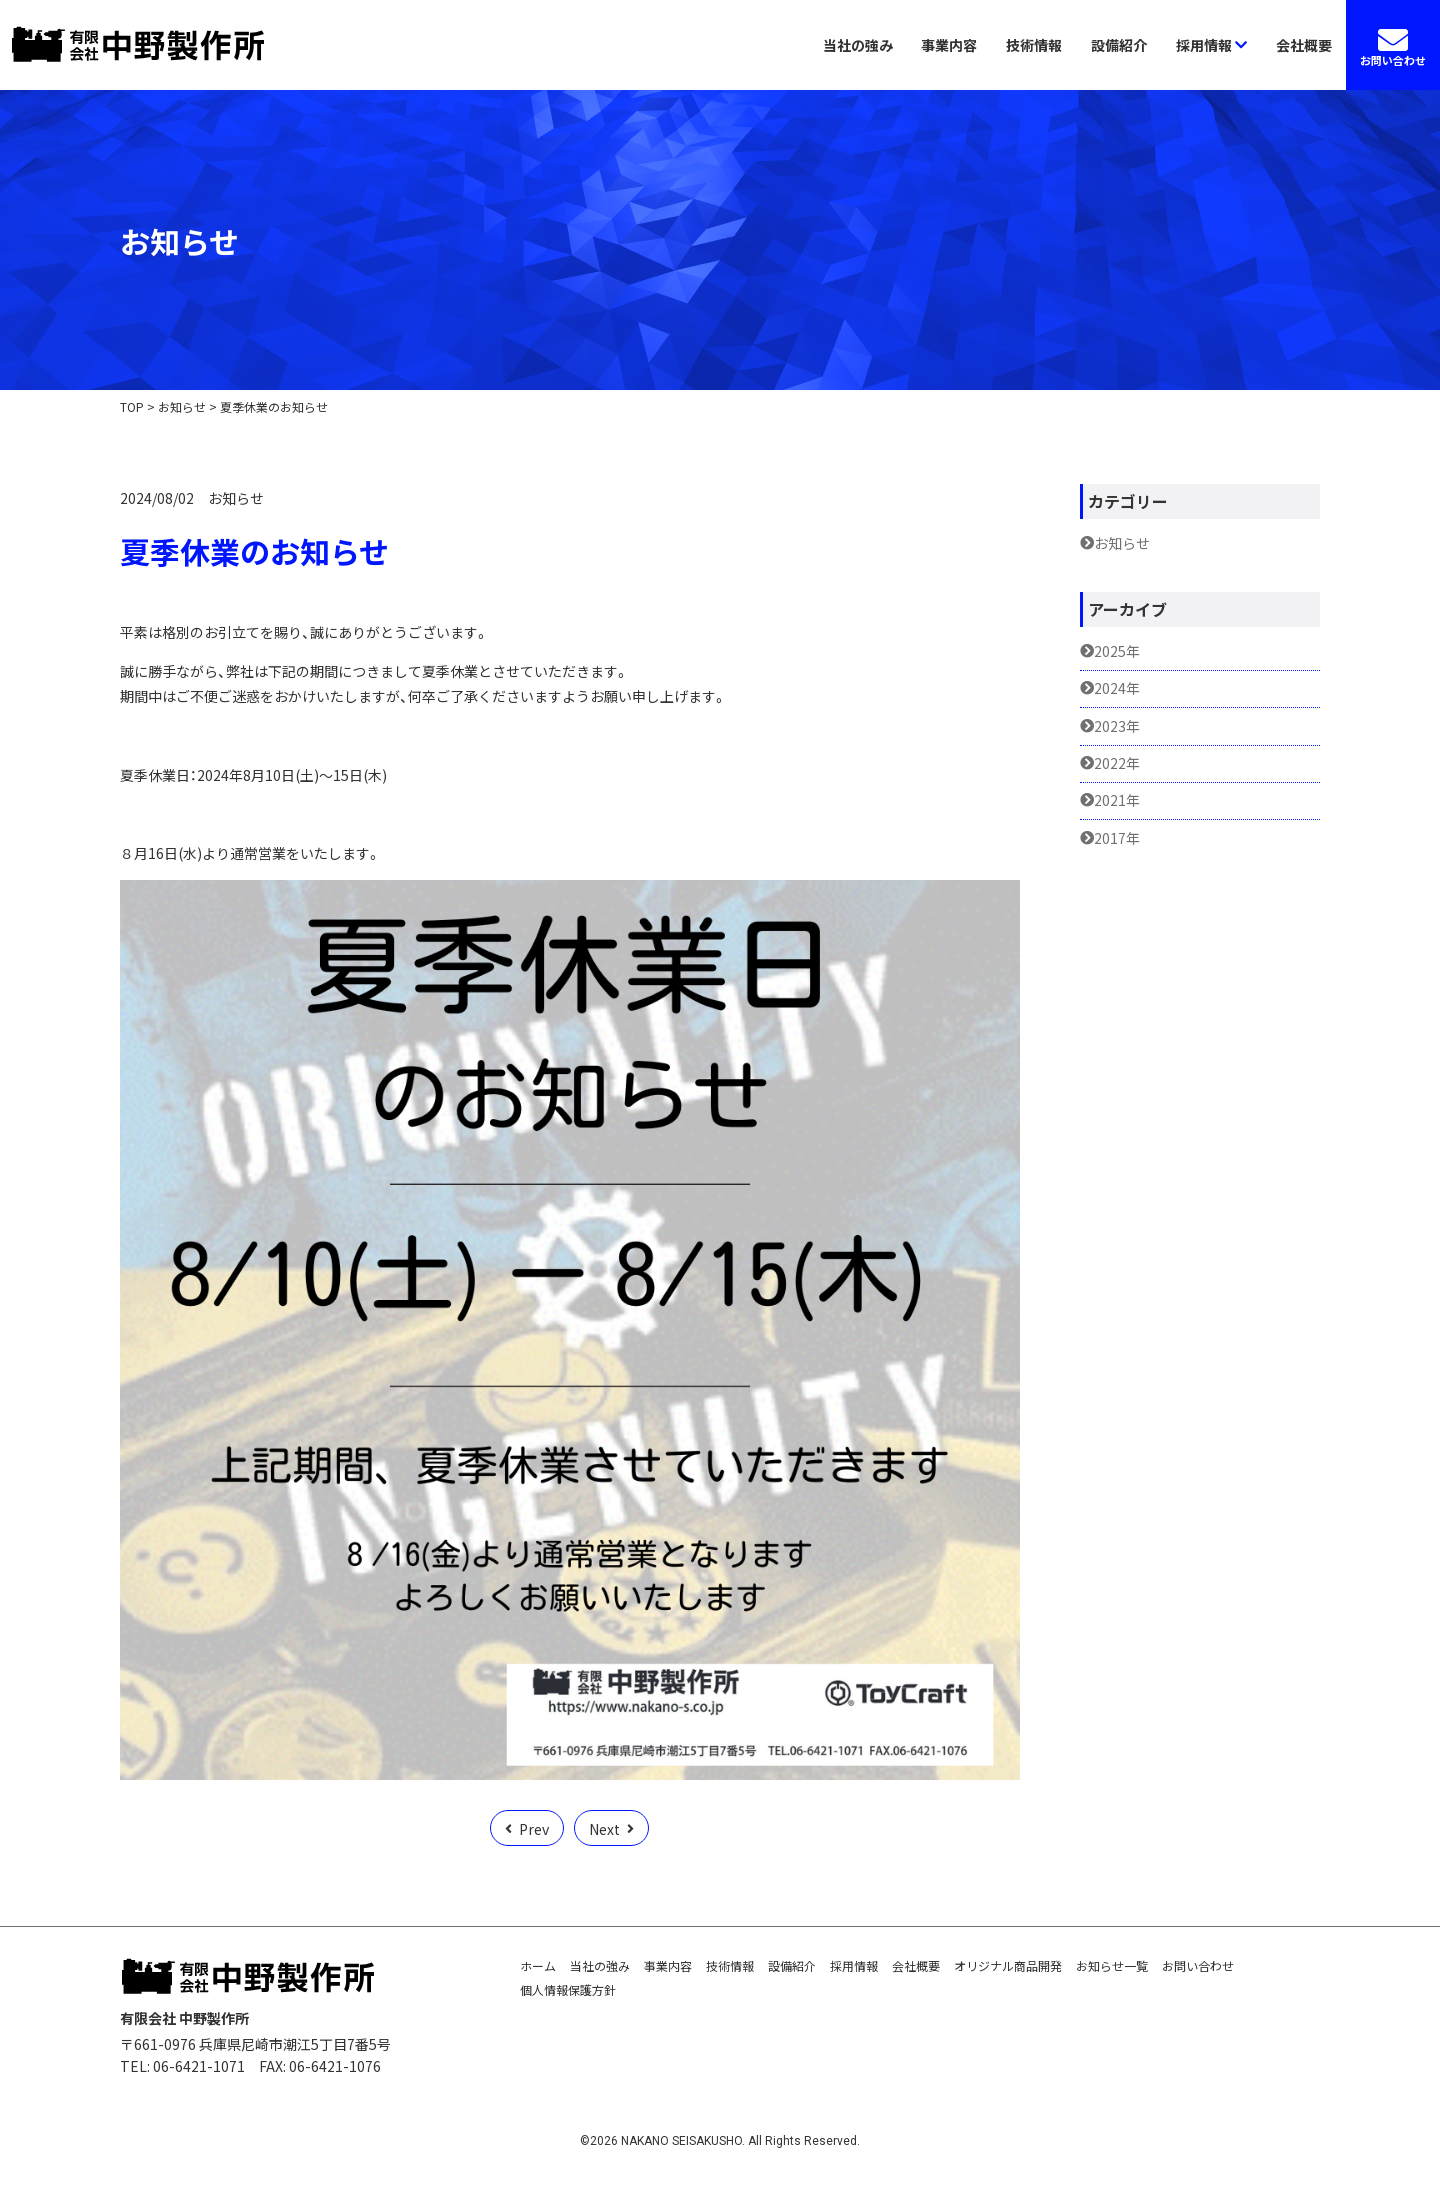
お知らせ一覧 (1112, 1966)
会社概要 (1304, 45)
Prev (534, 1829)
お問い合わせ (1198, 1966)
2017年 (1117, 838)
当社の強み (858, 45)
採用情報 (1211, 45)
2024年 (1117, 688)
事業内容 (949, 45)
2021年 (1117, 800)
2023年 (1117, 726)
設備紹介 (1119, 45)
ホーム (538, 1966)
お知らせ (236, 498)
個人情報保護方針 (568, 1990)
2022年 (1117, 763)
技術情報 (1034, 45)
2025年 (1117, 651)
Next (604, 1829)
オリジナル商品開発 (1008, 1966)
